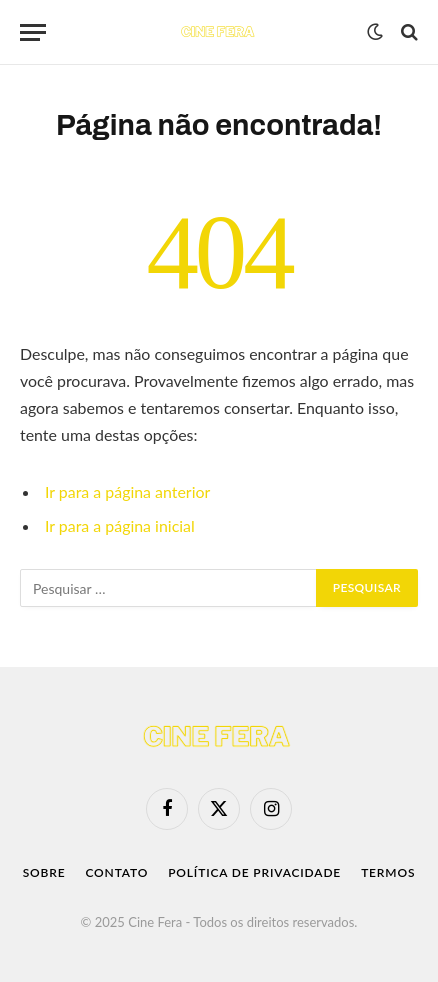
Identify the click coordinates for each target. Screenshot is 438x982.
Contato (116, 872)
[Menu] (33, 32)
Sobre (44, 872)
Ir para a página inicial (120, 525)
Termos (388, 872)
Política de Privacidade (254, 872)
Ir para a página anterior (127, 491)
